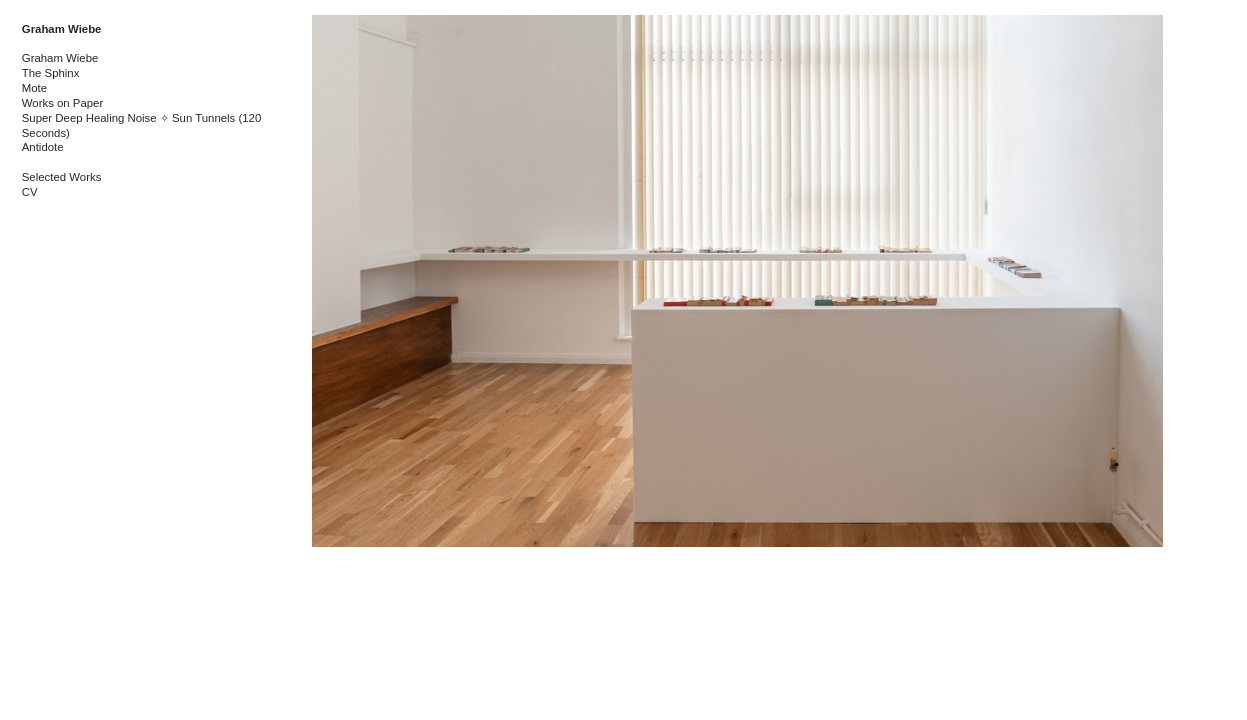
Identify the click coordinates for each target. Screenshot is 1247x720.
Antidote (43, 147)
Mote (34, 88)
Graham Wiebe (62, 29)
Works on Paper (62, 103)
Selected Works (62, 177)
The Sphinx (51, 73)
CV (30, 192)
